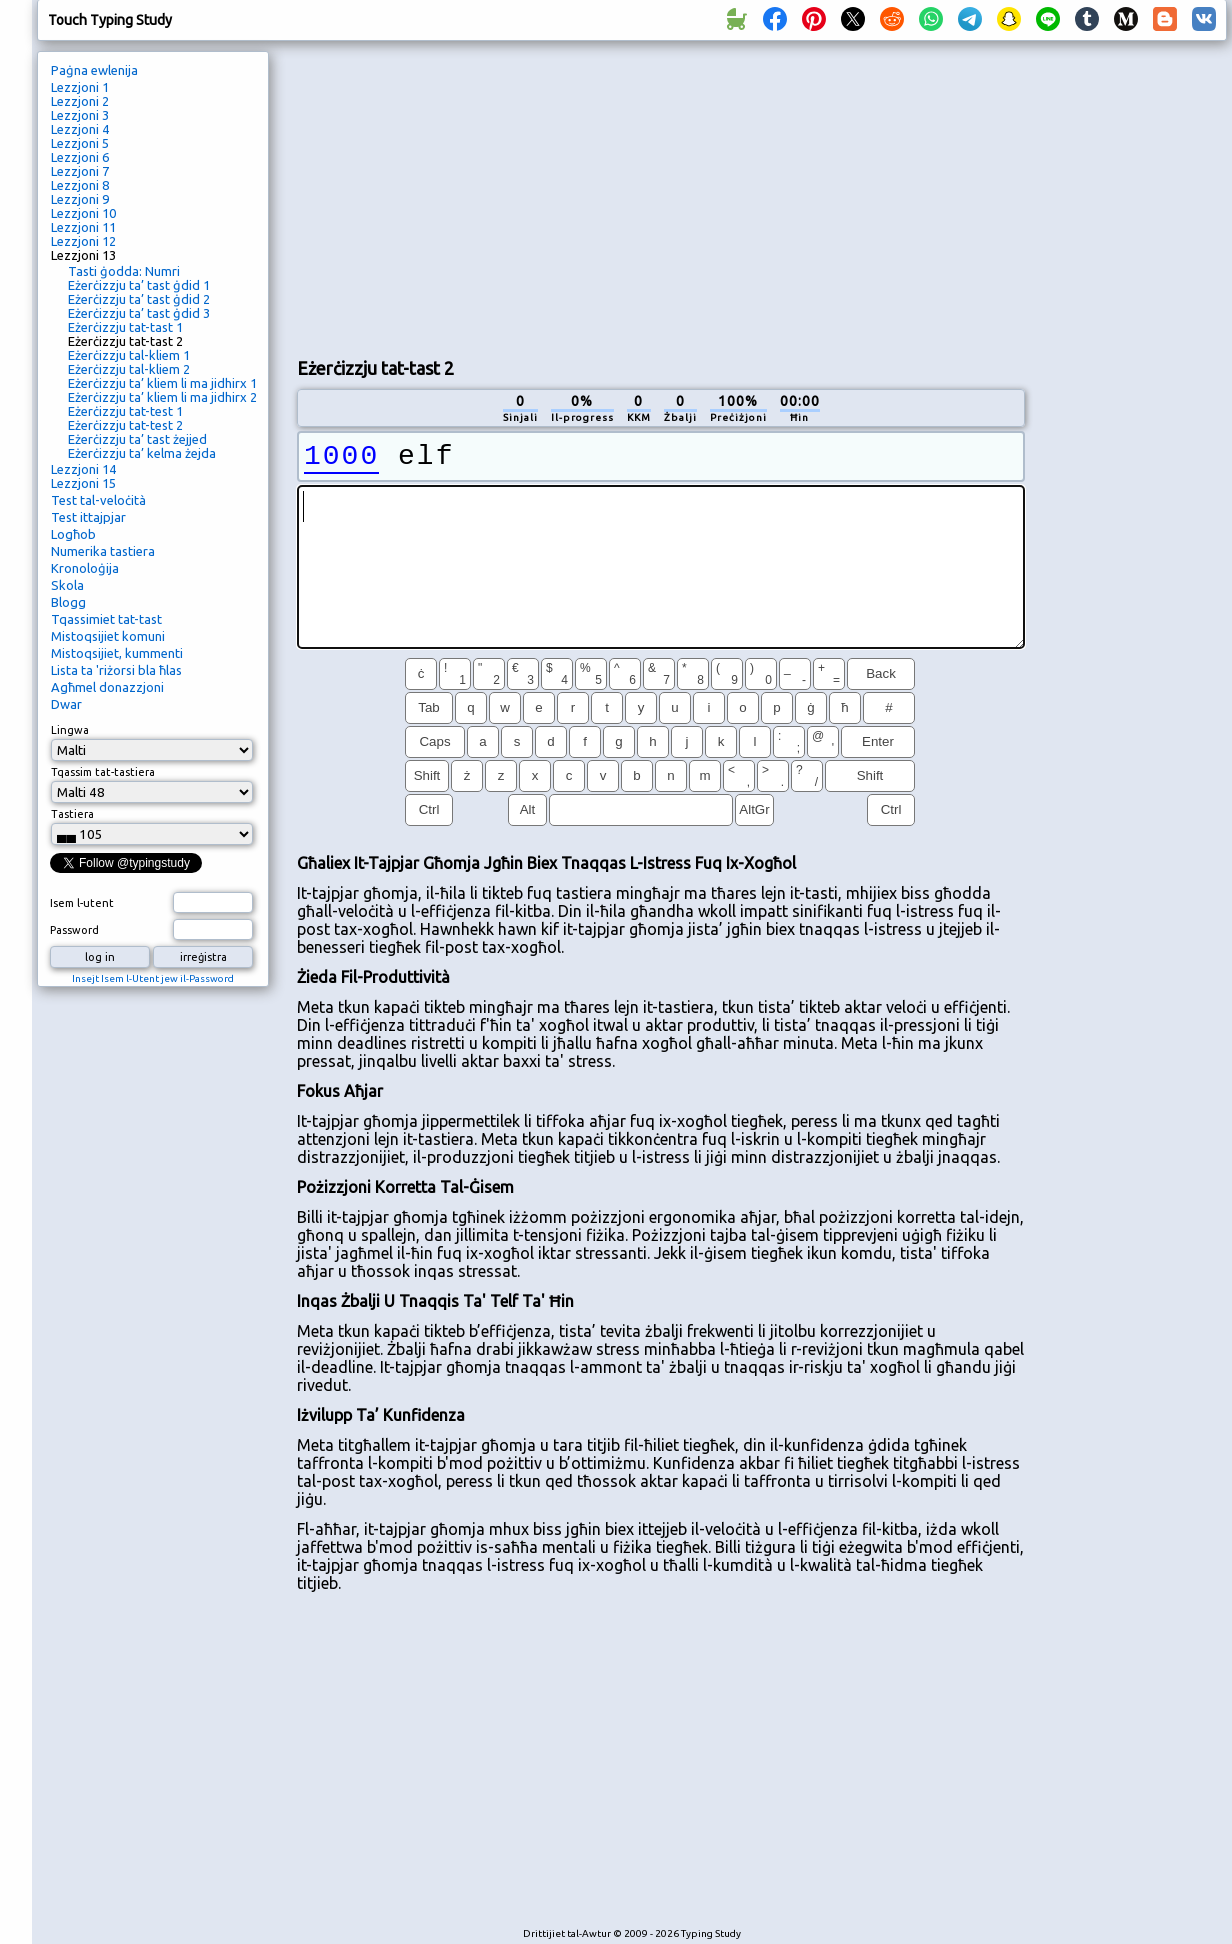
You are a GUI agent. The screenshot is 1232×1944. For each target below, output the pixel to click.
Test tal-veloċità (98, 500)
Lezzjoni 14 (83, 469)
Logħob (73, 534)
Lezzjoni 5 (80, 143)
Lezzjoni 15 (83, 483)
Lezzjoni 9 (80, 199)
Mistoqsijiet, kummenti (117, 653)
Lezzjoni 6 (80, 157)
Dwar (66, 704)
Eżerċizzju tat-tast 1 (125, 327)
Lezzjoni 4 (80, 129)
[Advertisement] (532, 196)
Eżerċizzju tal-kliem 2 (129, 369)
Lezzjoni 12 (83, 241)
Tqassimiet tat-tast (106, 619)
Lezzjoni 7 (80, 171)
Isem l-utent (82, 903)
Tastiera (72, 814)
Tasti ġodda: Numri (124, 271)
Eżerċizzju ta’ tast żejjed (137, 439)
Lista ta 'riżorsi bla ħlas (116, 670)
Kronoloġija (85, 568)
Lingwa (70, 730)
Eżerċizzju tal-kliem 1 (129, 355)
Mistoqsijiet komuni (108, 636)
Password (74, 930)
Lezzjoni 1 (80, 87)
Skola (67, 585)
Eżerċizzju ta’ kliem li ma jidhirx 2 (162, 397)
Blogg (68, 602)
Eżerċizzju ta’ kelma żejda (142, 453)
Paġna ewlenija (94, 70)
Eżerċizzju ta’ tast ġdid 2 (139, 299)
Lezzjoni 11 (83, 227)
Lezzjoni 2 (80, 101)
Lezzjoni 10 (83, 213)
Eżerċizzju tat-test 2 (125, 425)
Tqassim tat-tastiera (103, 772)
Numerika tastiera (103, 551)
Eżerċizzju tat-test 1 (125, 411)
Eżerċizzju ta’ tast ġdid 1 (139, 285)
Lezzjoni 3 (80, 115)
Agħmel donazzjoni (107, 687)
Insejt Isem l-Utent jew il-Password (153, 978)
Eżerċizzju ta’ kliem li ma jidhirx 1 (162, 383)
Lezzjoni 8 (80, 185)
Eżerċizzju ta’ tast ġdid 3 (139, 313)
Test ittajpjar (88, 517)
